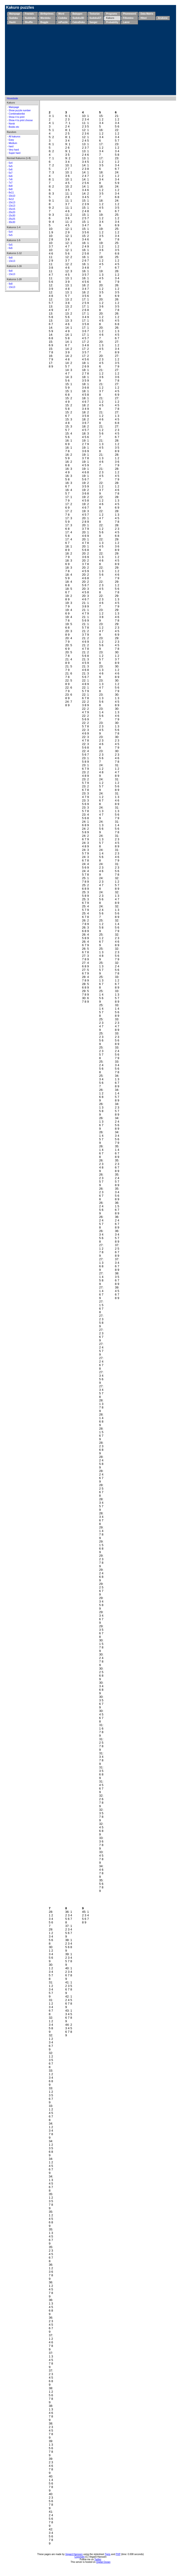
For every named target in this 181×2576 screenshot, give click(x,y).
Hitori (143, 18)
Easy (11, 140)
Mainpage (14, 13)
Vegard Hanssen (74, 2554)
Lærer (126, 22)
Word (61, 13)
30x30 (12, 222)
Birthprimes (46, 13)
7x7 (10, 182)
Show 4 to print (17, 117)
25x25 (12, 219)
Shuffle (29, 22)
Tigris (108, 2554)
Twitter (97, 2559)
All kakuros (14, 136)
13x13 (12, 205)
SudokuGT (96, 18)
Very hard (14, 149)
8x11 (11, 192)
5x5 (10, 166)
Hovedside (12, 98)
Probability (112, 22)
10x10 (12, 196)
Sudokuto (30, 18)
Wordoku (45, 18)
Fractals (29, 13)
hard (11, 146)
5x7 (10, 172)
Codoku (62, 18)
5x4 (10, 163)
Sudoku (13, 18)
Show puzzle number (20, 110)
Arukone (163, 18)
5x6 (10, 169)
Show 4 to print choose (21, 120)
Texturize (95, 13)
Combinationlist (17, 113)
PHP (118, 2554)
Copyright (79, 2557)
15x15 (12, 209)
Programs (111, 13)
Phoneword (129, 13)
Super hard (14, 153)
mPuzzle (63, 22)
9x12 (11, 199)
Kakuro (110, 18)
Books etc (14, 127)
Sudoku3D (78, 18)
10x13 (12, 202)
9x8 (10, 189)
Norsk (12, 123)
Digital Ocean (103, 2562)
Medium (13, 143)
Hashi (12, 22)
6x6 (10, 176)
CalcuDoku (78, 22)
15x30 (12, 215)
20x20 (12, 212)
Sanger (94, 22)
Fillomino (128, 18)
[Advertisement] (91, 60)
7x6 (10, 179)
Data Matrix (146, 13)
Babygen (77, 13)
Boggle (44, 22)
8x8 (10, 186)
